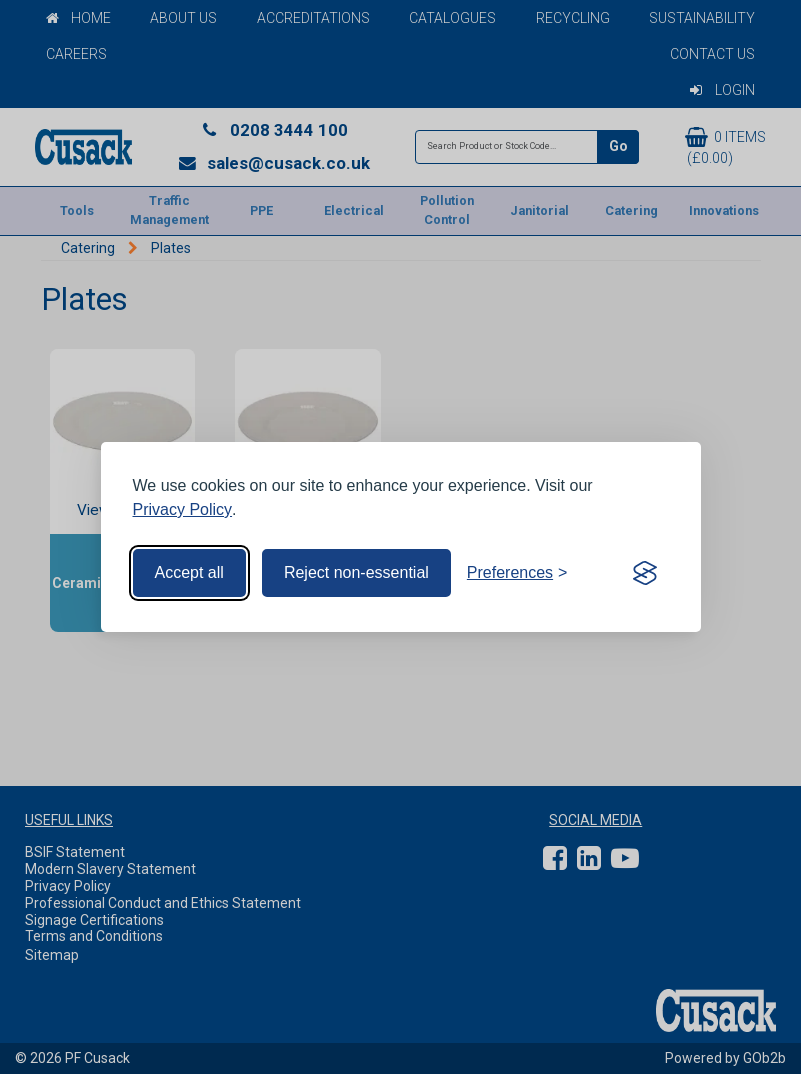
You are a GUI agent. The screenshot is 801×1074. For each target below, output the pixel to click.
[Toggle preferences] (517, 573)
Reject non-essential (356, 572)
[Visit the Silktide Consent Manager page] (645, 573)
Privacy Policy (183, 509)
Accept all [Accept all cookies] (189, 572)
